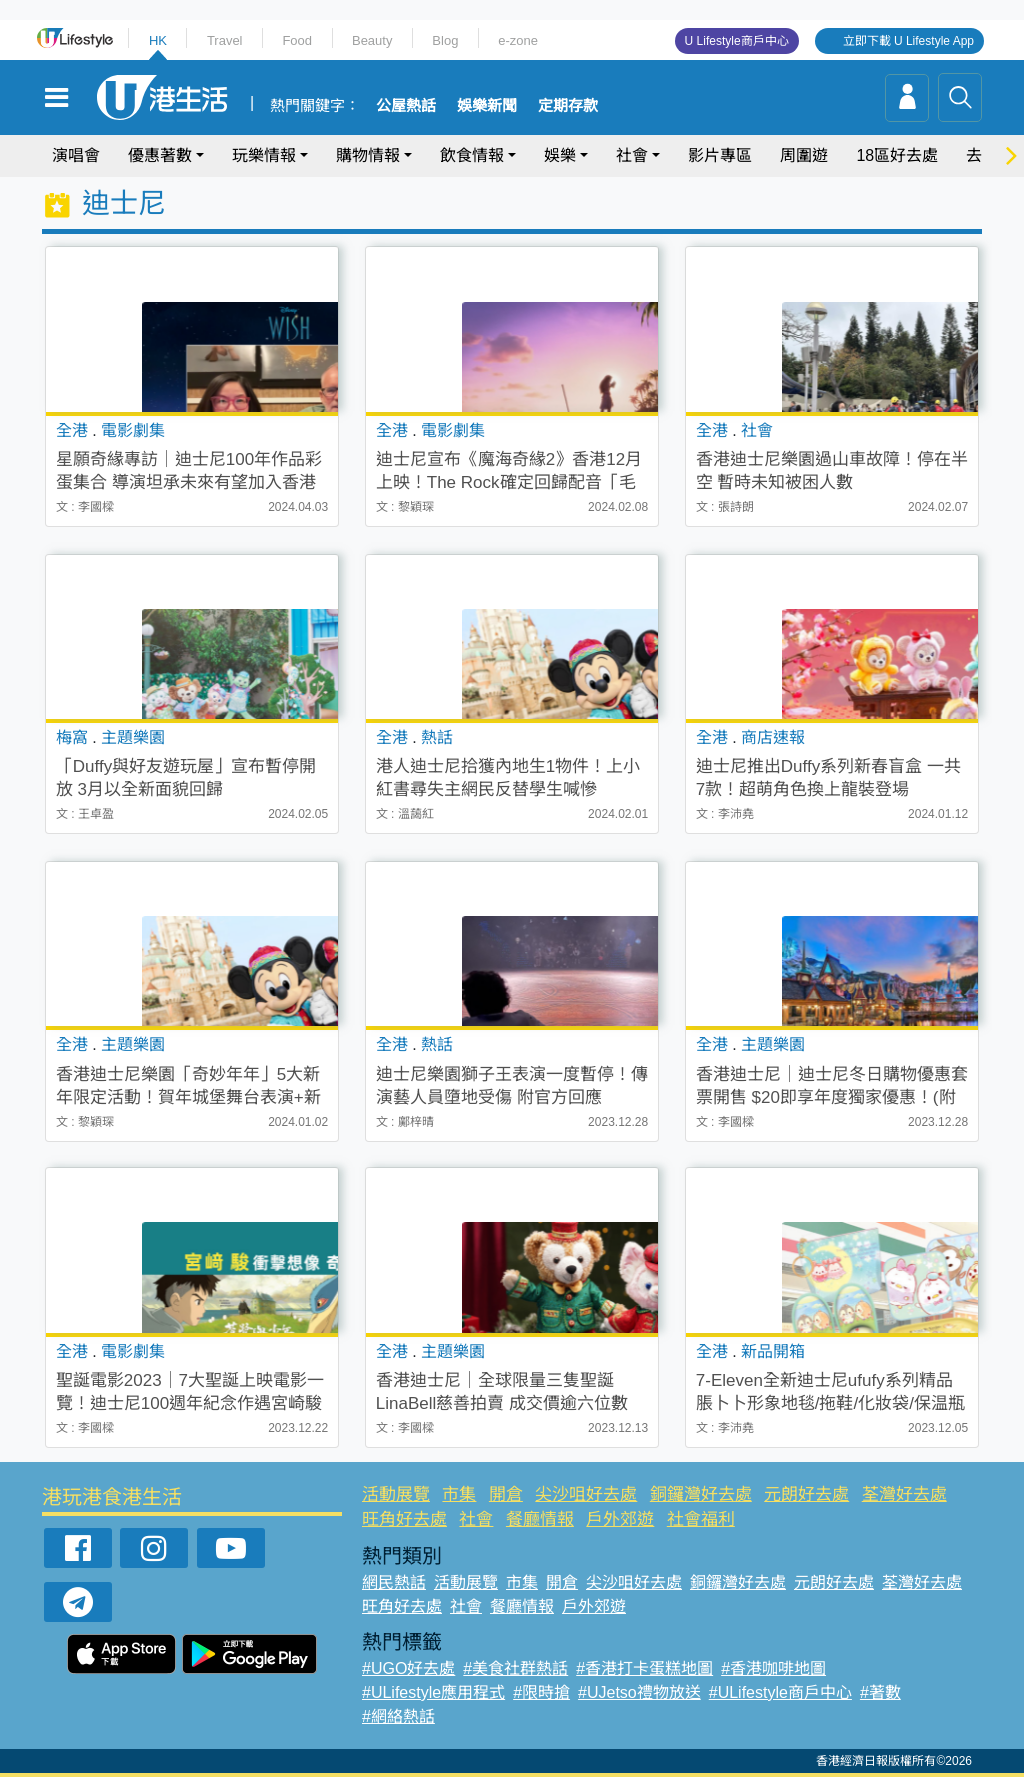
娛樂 (560, 155)
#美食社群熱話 (515, 1668)
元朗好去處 (806, 1494)
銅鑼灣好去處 (701, 1494)
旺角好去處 (404, 1519)
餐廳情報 (540, 1519)
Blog (445, 40)
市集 (459, 1494)
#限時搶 (541, 1692)
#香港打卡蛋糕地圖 (644, 1668)
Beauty (372, 40)
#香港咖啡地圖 (773, 1668)
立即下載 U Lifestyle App (908, 41)
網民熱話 (394, 1582)
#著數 (880, 1692)
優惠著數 (160, 155)
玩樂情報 (264, 155)
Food (297, 40)
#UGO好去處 (408, 1668)
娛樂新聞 (487, 106)
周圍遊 (804, 155)
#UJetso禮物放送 (639, 1692)
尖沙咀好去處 (586, 1494)
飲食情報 (472, 155)
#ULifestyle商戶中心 (780, 1692)
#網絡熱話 (398, 1716)
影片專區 (720, 155)
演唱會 (76, 155)
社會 (632, 155)
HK (158, 40)
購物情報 (368, 155)
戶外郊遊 (620, 1519)
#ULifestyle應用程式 (433, 1692)
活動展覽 (396, 1494)
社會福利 (701, 1519)
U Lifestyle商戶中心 (737, 41)
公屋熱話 (406, 106)
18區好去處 (897, 155)
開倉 (506, 1494)
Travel (225, 40)
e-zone (518, 40)
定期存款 (568, 106)
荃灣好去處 (904, 1494)
